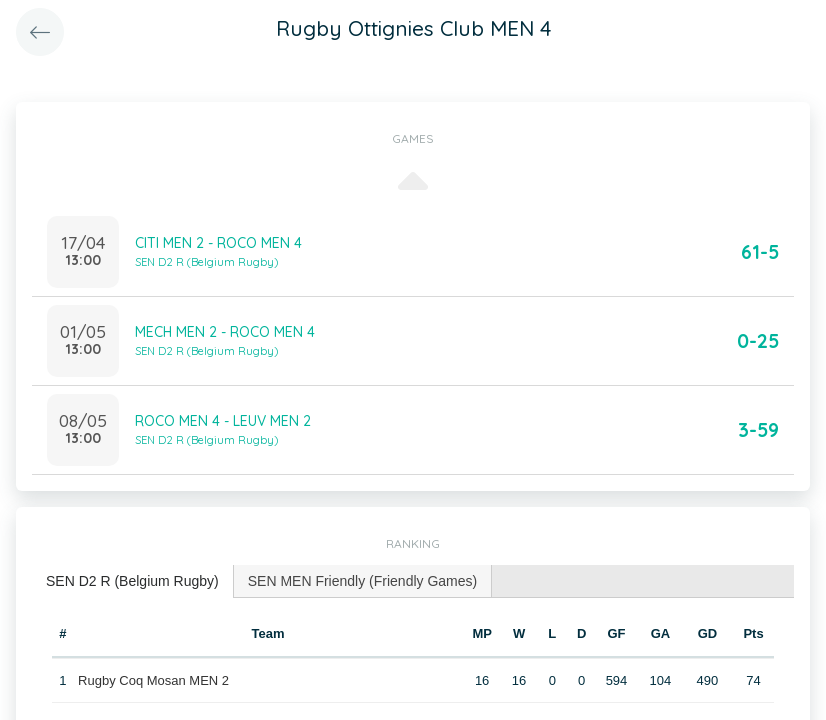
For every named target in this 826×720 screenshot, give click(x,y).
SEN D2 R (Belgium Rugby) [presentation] (132, 581)
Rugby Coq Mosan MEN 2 (153, 680)
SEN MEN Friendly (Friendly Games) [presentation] (363, 581)
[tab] (133, 581)
